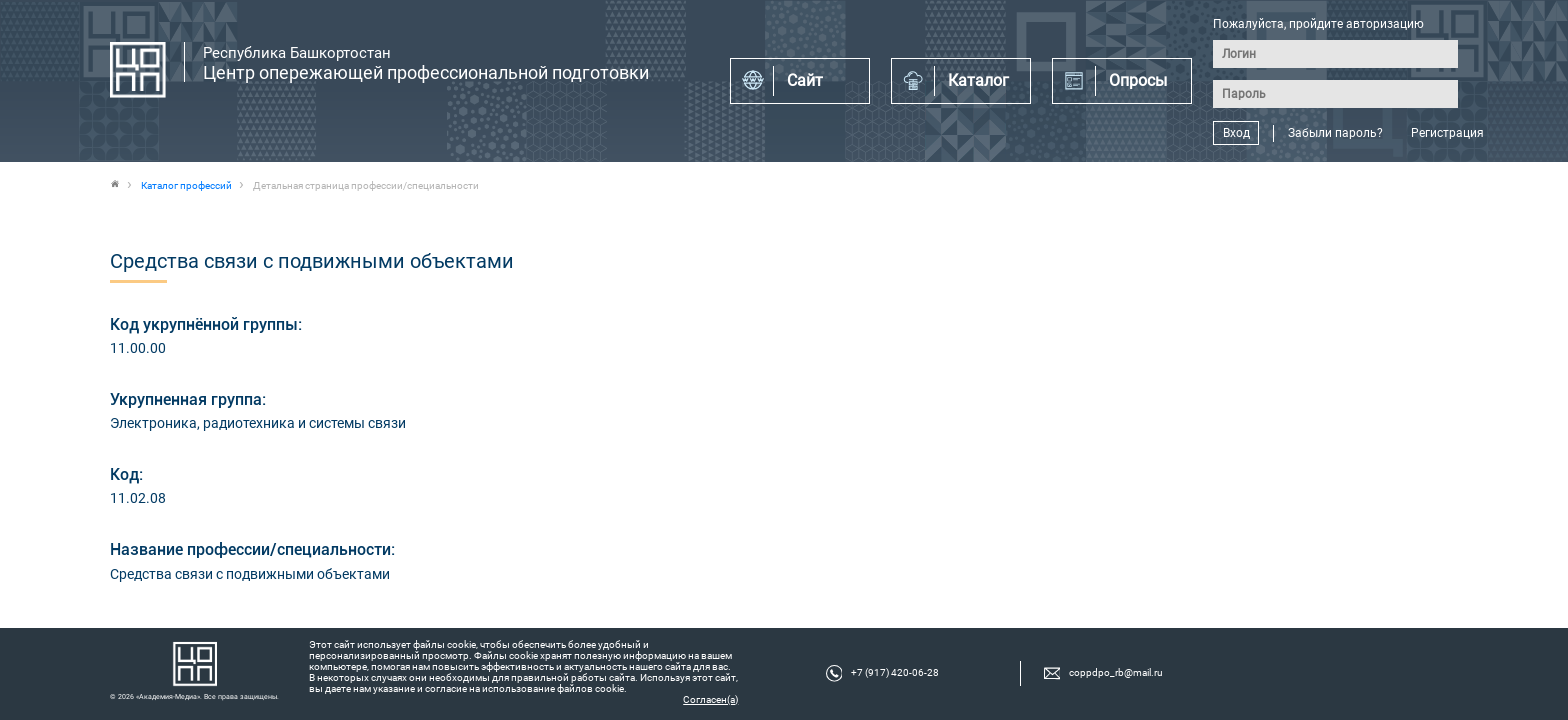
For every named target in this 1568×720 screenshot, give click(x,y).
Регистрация (1447, 133)
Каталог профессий (186, 185)
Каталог (978, 80)
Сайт (805, 80)
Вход (1236, 133)
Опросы (1138, 80)
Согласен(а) (710, 699)
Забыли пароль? (1335, 133)
